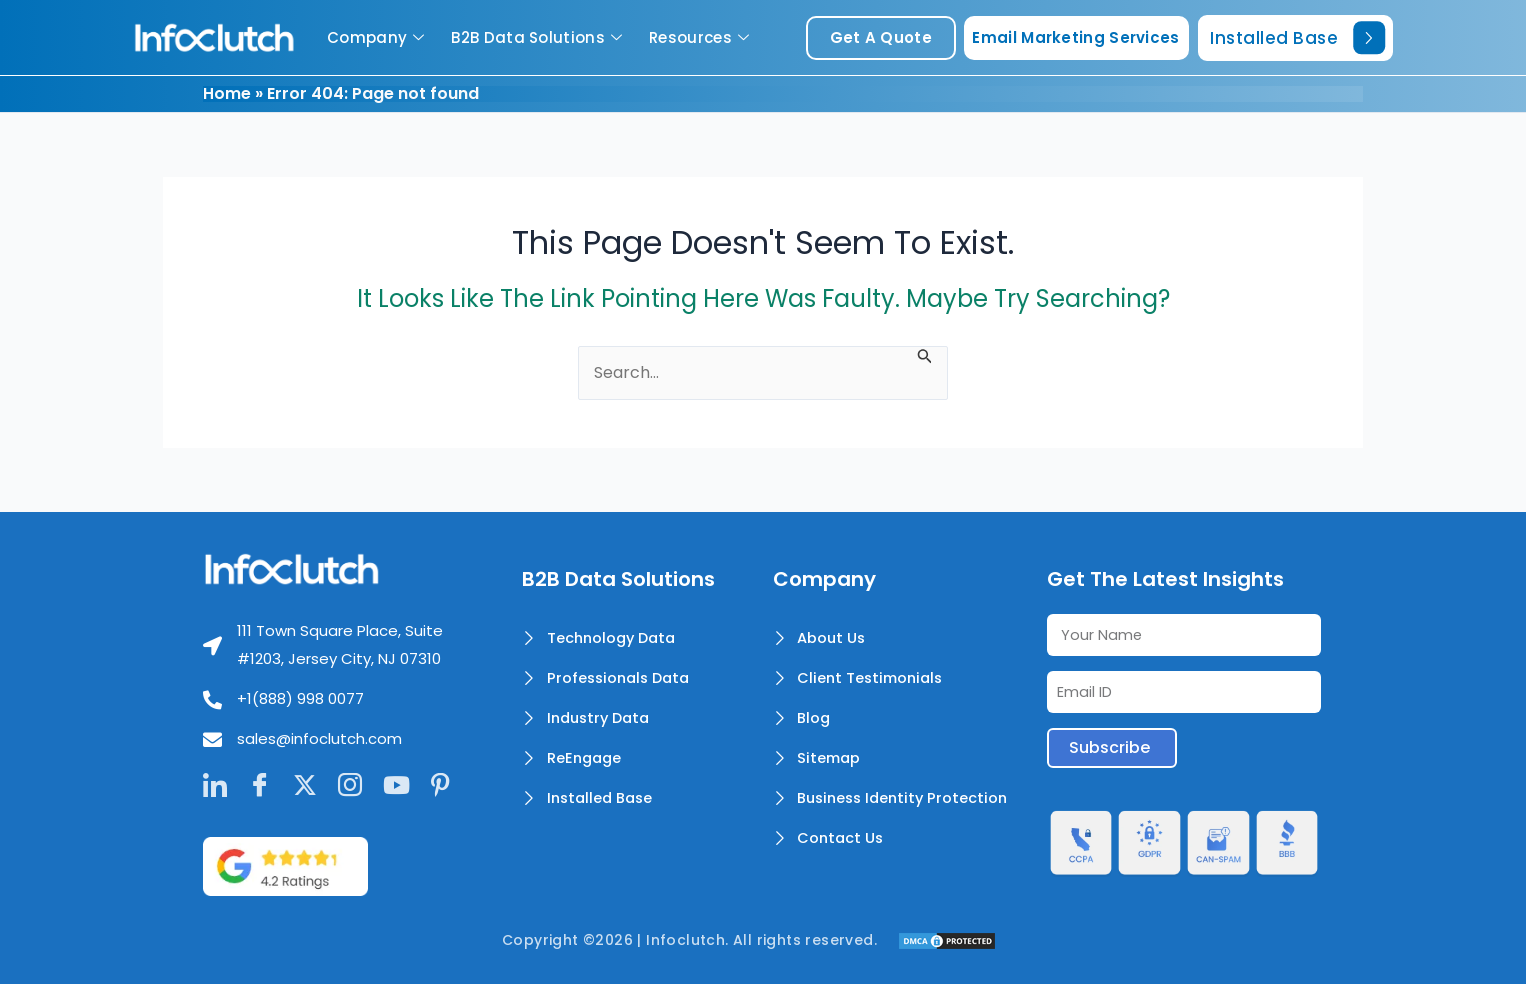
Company (378, 37)
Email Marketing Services (1075, 37)
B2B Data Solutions (539, 37)
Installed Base (1297, 37)
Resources (701, 37)
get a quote (881, 37)
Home (227, 93)
